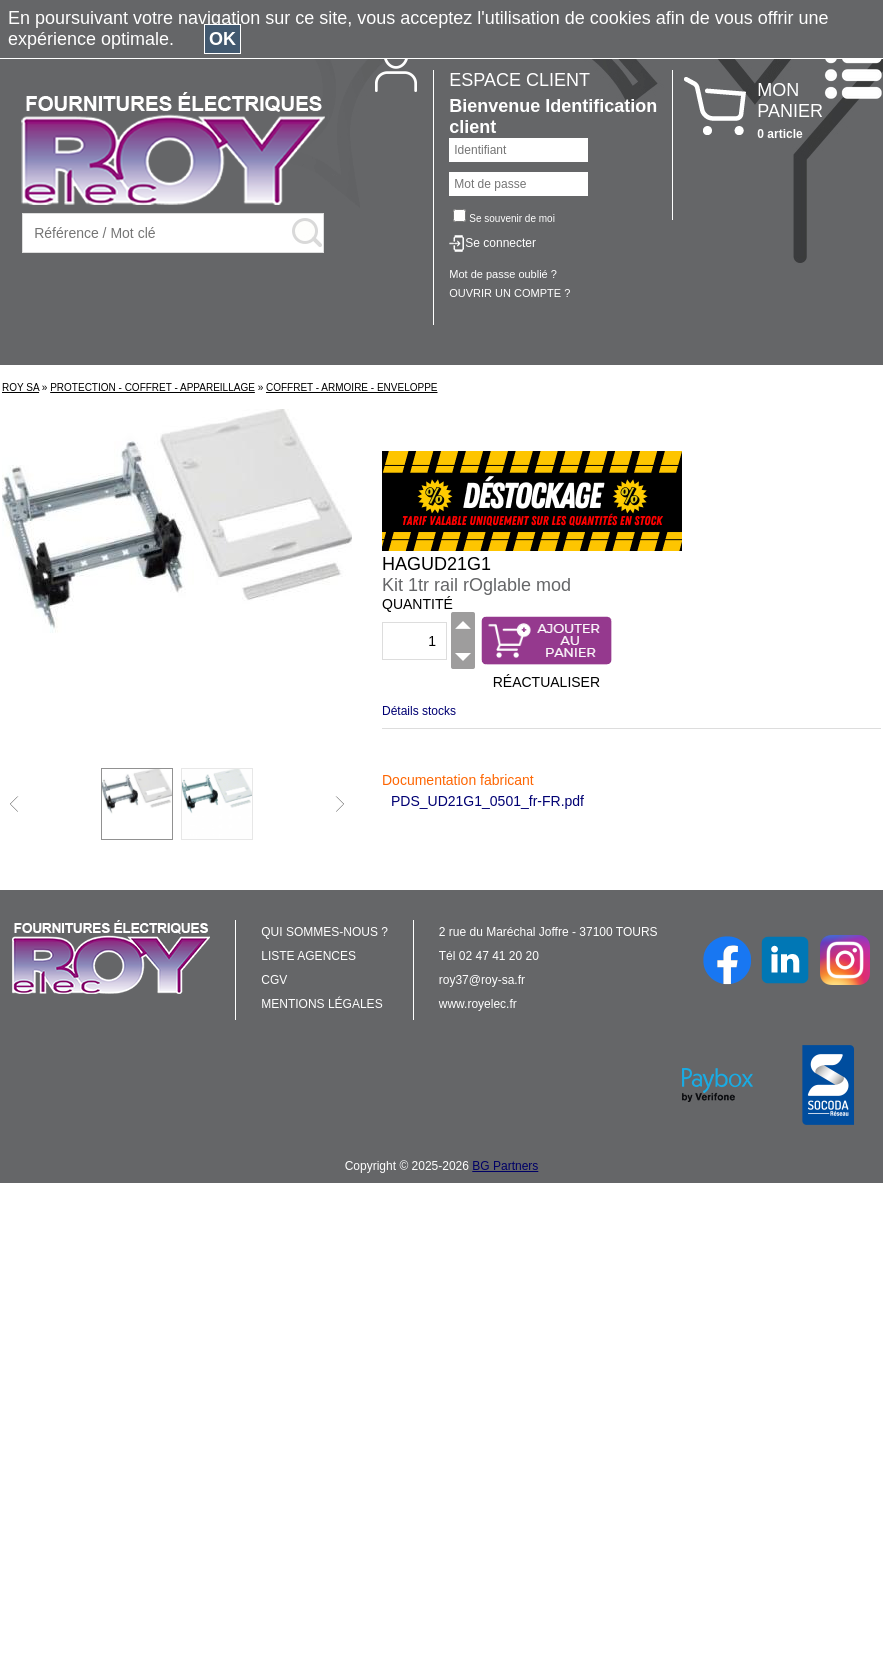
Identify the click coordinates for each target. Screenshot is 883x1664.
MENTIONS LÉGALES (321, 1004)
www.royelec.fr (478, 1004)
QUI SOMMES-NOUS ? (324, 932)
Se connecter (500, 243)
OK (222, 39)
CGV (274, 980)
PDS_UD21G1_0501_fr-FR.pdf (487, 801)
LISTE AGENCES (308, 956)
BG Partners (505, 1166)
